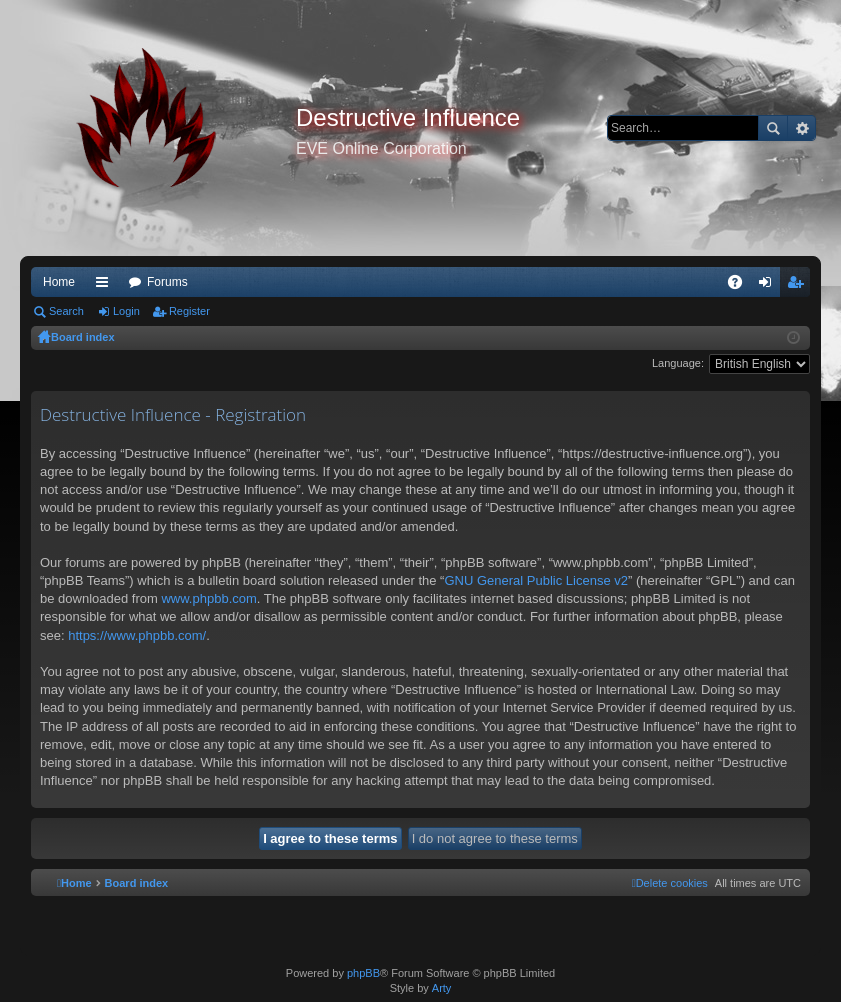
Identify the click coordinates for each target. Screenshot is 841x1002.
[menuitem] (670, 883)
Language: (678, 363)
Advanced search (801, 128)
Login (126, 311)
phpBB (363, 973)
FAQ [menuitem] (741, 286)
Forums (167, 282)
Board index (83, 337)
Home (59, 282)
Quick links (106, 286)
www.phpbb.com (208, 598)
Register (189, 311)
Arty (442, 988)
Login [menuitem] (769, 286)
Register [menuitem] (799, 286)
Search (773, 128)
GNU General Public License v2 (536, 580)
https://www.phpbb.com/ (137, 635)
